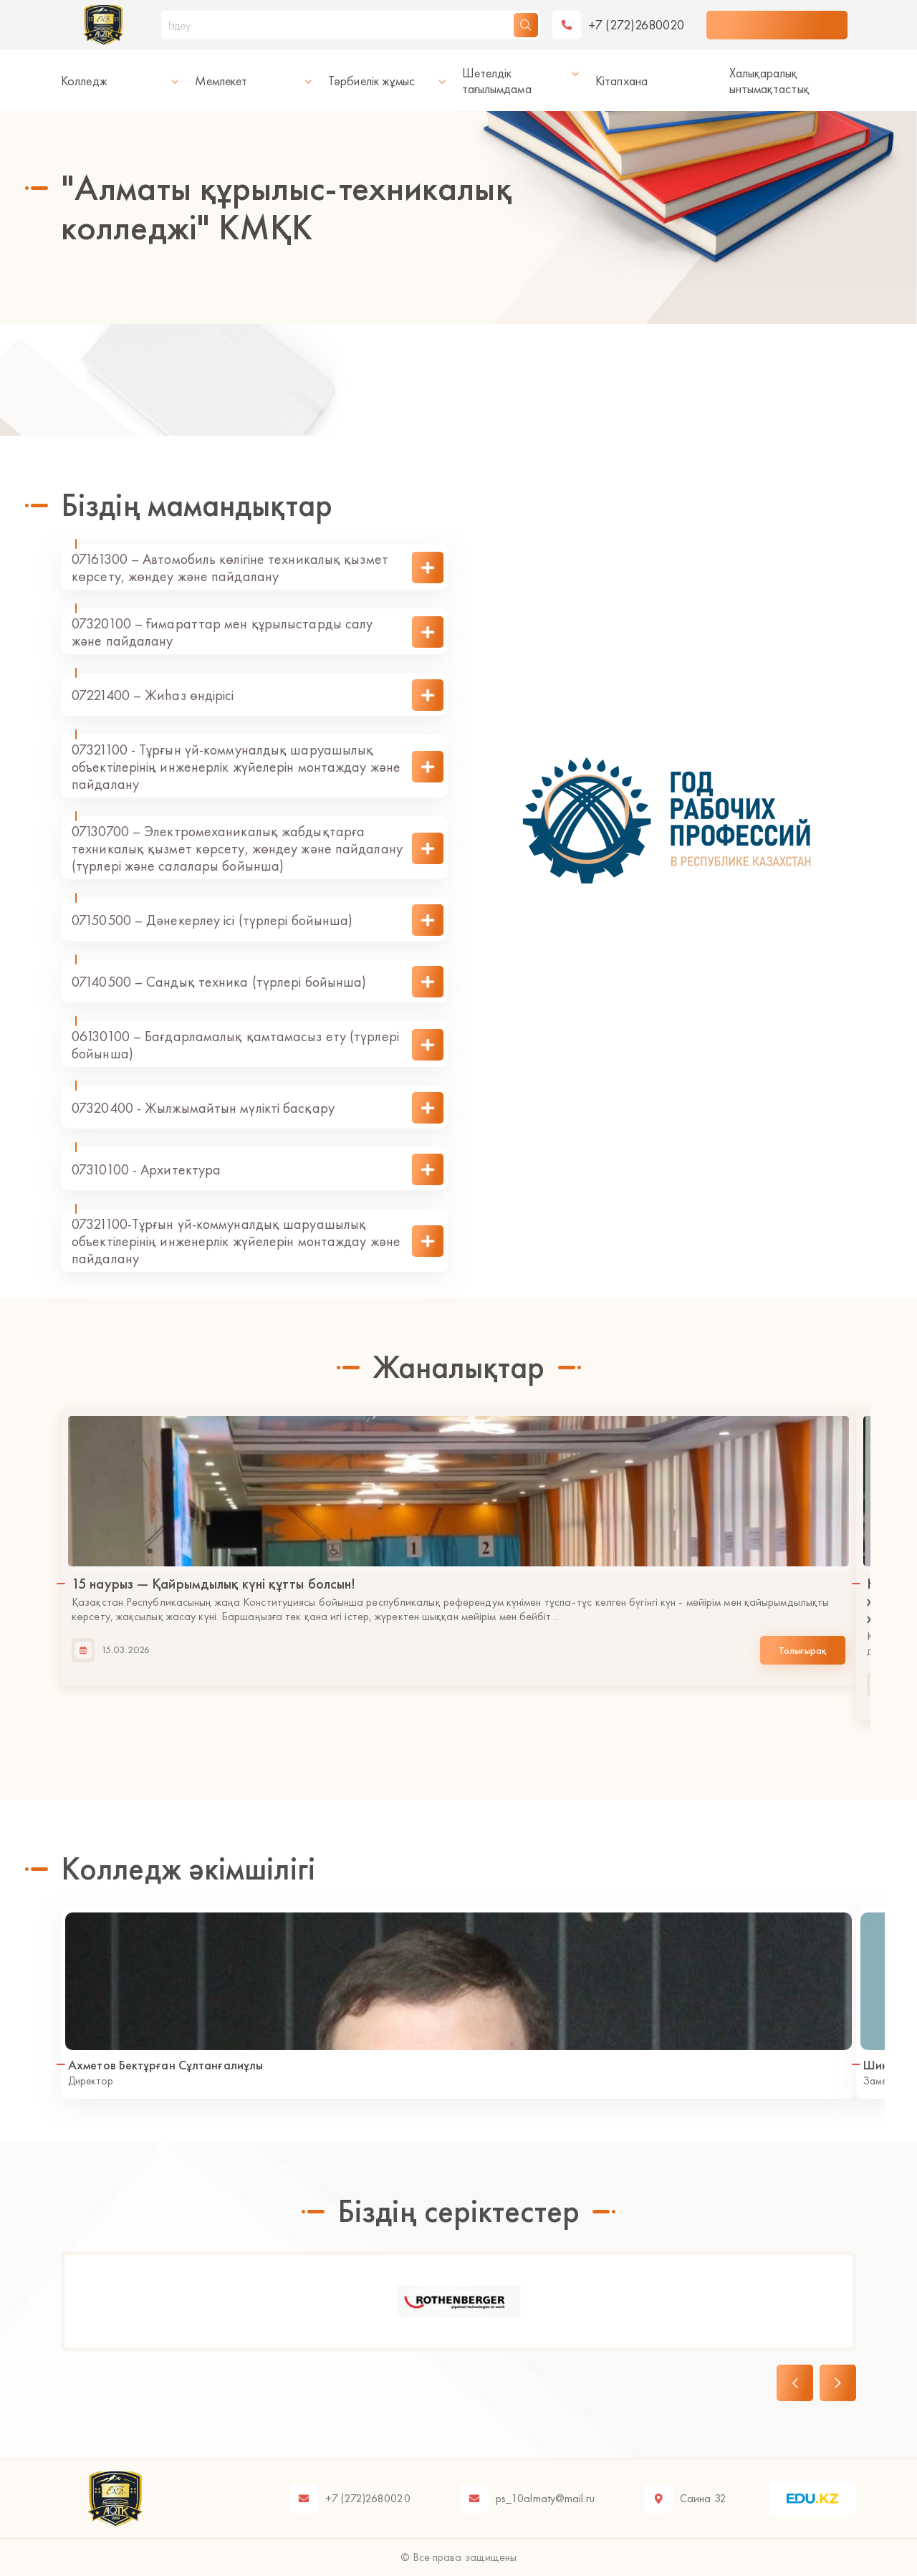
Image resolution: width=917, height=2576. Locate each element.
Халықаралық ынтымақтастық (769, 81)
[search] (526, 25)
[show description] (427, 567)
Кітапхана (621, 81)
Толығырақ (803, 1650)
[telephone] (618, 25)
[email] (527, 2498)
